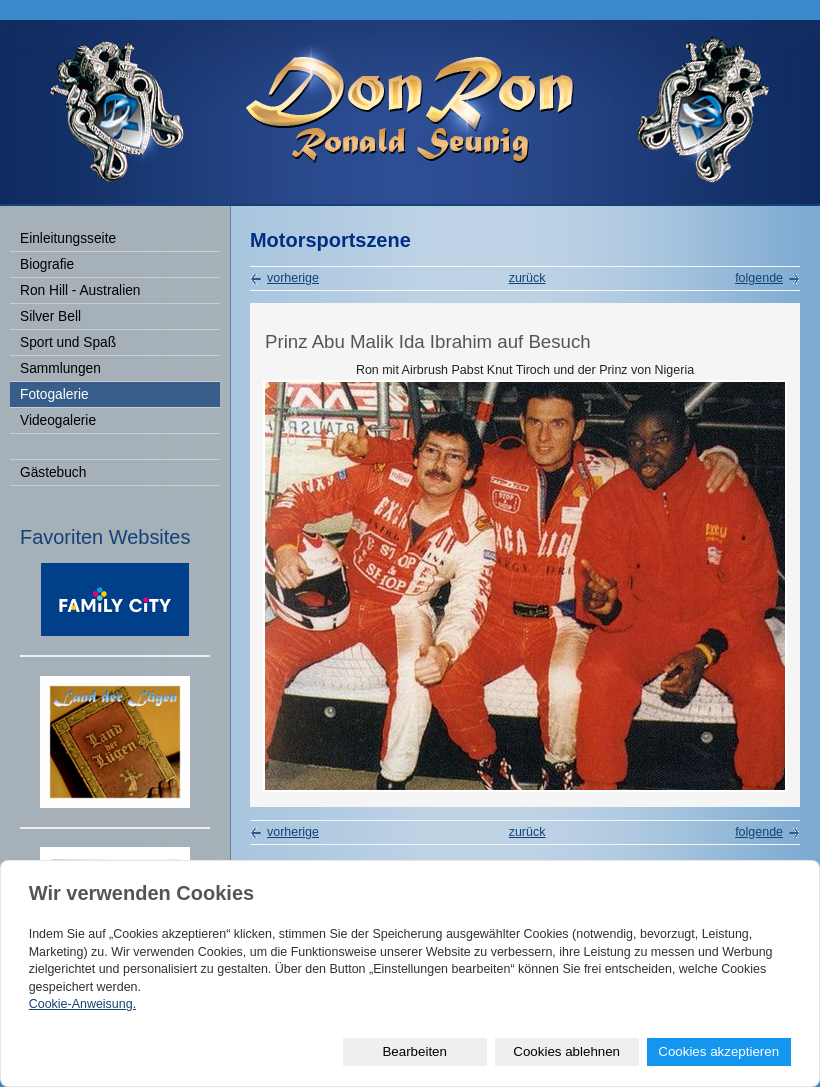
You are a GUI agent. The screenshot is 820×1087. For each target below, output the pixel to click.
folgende (759, 278)
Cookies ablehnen (566, 1051)
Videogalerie (58, 420)
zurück (527, 278)
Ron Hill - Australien (80, 290)
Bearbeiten (414, 1051)
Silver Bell (50, 316)
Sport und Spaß (68, 342)
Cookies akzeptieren (718, 1051)
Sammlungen (60, 368)
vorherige (293, 278)
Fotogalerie (54, 394)
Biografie (47, 264)
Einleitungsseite (68, 238)
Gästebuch (53, 472)
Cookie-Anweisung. (82, 1004)
